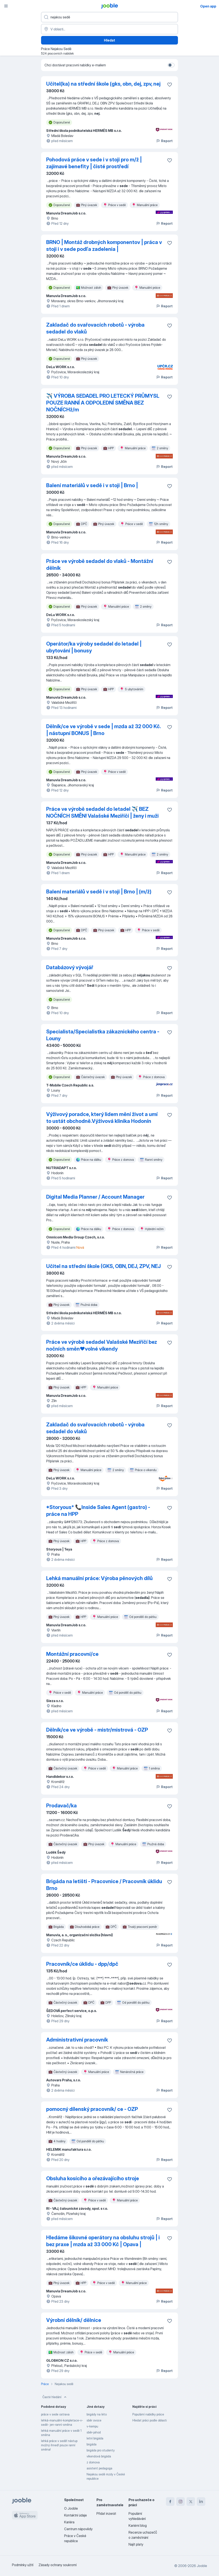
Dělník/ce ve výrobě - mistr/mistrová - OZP (97, 1730)
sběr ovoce (94, 2420)
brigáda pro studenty (101, 2450)
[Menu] (6, 6)
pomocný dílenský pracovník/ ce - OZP (92, 2109)
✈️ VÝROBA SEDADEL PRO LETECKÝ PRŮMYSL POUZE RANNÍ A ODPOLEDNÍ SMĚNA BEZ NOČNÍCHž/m (102, 403)
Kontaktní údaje (75, 2515)
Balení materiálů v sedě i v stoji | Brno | (92, 485)
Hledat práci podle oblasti (149, 2420)
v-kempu (92, 2426)
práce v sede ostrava (55, 2414)
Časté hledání (54, 2397)
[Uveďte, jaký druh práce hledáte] (109, 17)
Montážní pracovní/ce (72, 1654)
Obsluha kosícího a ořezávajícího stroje (92, 2178)
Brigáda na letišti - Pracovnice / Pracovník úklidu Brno (104, 1884)
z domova (93, 2462)
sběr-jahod (94, 2432)
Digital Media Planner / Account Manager (95, 1197)
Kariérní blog (138, 2525)
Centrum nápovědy (78, 2529)
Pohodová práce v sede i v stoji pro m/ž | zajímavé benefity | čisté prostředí (94, 163)
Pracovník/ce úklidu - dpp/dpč (82, 1964)
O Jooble (71, 2508)
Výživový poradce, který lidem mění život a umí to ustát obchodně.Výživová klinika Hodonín (102, 1117)
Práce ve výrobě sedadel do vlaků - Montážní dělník (99, 564)
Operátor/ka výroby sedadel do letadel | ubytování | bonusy (94, 647)
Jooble (202, 2566)
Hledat (109, 40)
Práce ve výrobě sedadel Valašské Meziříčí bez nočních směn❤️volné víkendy (101, 1345)
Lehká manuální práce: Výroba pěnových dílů (99, 1578)
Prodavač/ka (61, 1805)
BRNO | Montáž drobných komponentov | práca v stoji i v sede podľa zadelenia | (104, 245)
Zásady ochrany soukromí (57, 2565)
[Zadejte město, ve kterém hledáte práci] (109, 29)
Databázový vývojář (69, 967)
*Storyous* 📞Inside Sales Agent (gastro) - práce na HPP (98, 1510)
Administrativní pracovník (77, 2040)
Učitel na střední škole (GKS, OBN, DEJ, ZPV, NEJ (103, 1266)
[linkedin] (201, 2501)
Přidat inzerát (106, 2513)
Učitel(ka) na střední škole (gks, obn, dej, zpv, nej (103, 84)
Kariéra (69, 2522)
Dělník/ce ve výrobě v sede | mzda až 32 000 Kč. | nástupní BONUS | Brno (103, 729)
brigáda (91, 2444)
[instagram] (180, 2501)
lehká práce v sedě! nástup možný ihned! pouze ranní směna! (59, 2445)
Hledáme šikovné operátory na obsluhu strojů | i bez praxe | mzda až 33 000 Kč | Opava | (103, 2240)
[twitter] (190, 2501)
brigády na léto (97, 2414)
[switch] (171, 65)
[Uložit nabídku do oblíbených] (169, 84)
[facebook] (170, 2501)
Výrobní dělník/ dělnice (73, 2320)
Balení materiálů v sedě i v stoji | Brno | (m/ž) (98, 891)
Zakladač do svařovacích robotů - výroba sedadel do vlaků (95, 328)
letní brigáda (95, 2438)
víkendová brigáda (99, 2456)
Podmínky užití (22, 2565)
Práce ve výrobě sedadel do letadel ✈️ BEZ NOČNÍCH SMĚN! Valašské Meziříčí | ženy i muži (102, 812)
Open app (208, 6)
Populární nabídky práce (148, 2414)
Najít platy (136, 2544)
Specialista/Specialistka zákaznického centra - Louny (102, 1035)
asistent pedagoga (99, 2468)
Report (164, 141)
